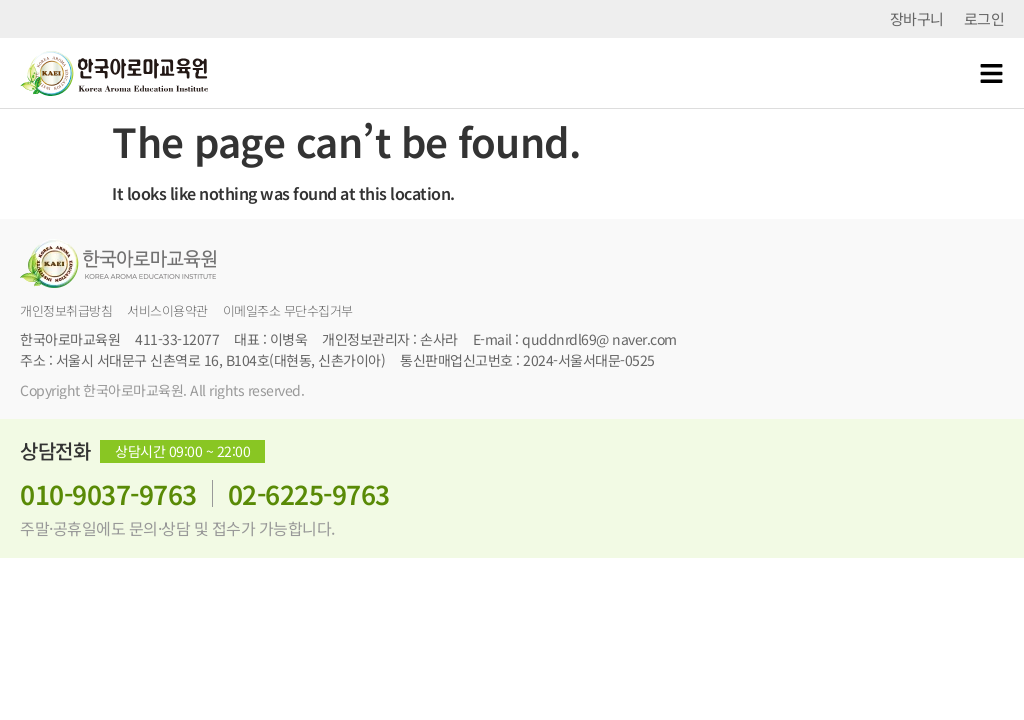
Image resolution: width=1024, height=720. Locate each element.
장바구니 (917, 19)
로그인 (984, 19)
